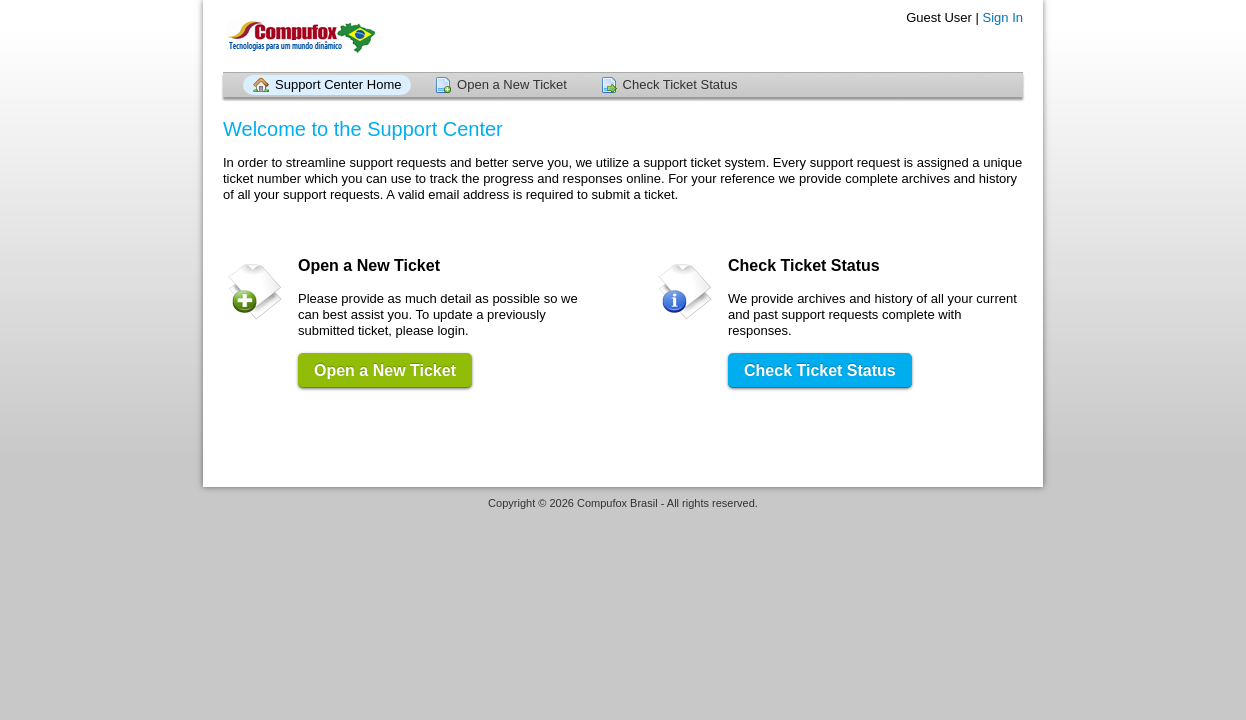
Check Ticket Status (680, 84)
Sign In (1003, 17)
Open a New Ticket (512, 84)
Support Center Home (338, 84)
